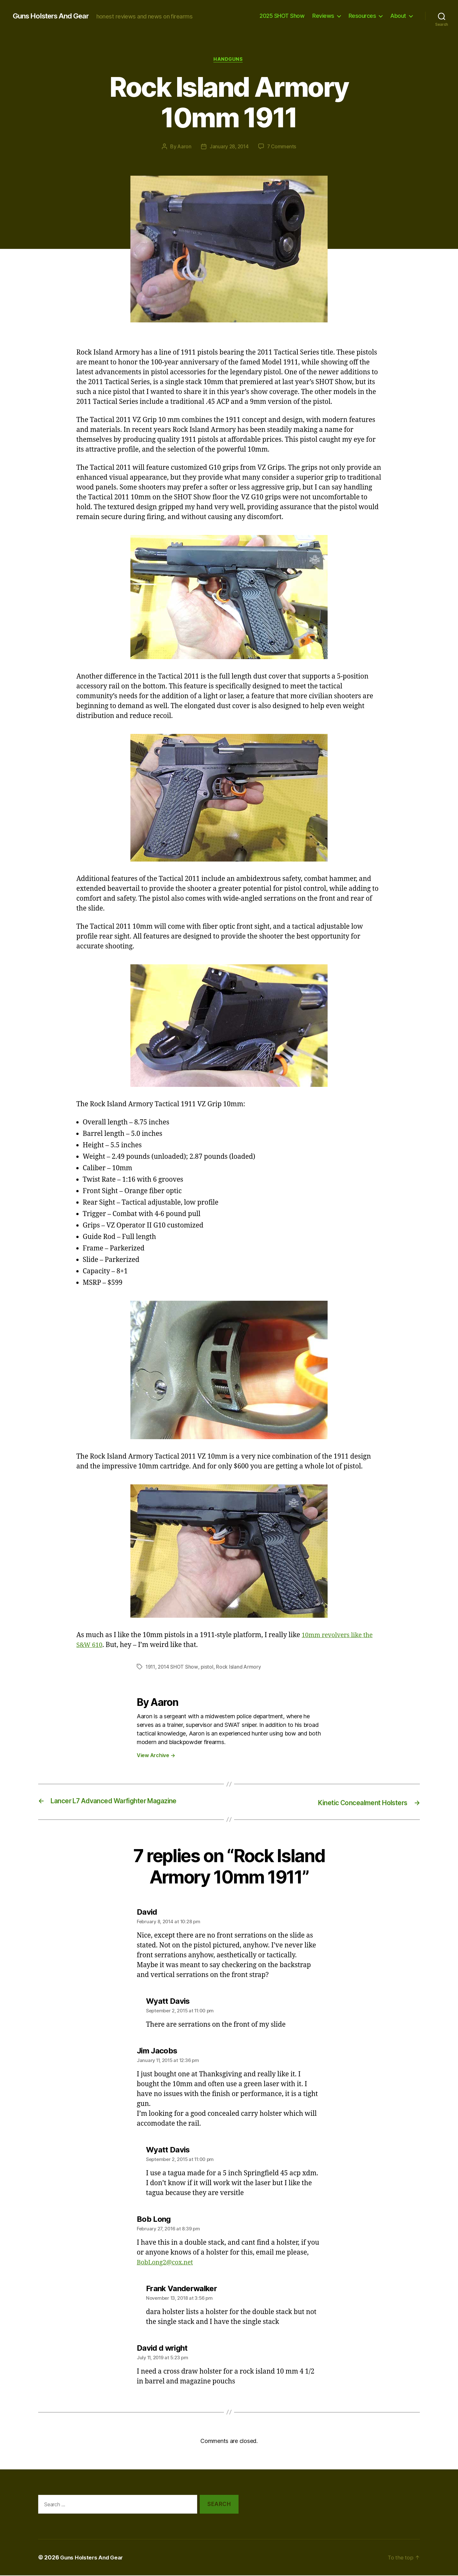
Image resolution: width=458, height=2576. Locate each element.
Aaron (183, 147)
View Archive (156, 1756)
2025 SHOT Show (282, 15)
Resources (362, 15)
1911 (151, 1668)
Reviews (323, 15)
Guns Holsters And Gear (54, 16)
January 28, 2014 (228, 147)
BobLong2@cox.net (167, 2262)
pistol (208, 1668)
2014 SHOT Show (178, 1668)
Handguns (229, 60)
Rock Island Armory (240, 1668)
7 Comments (282, 147)
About (398, 15)
